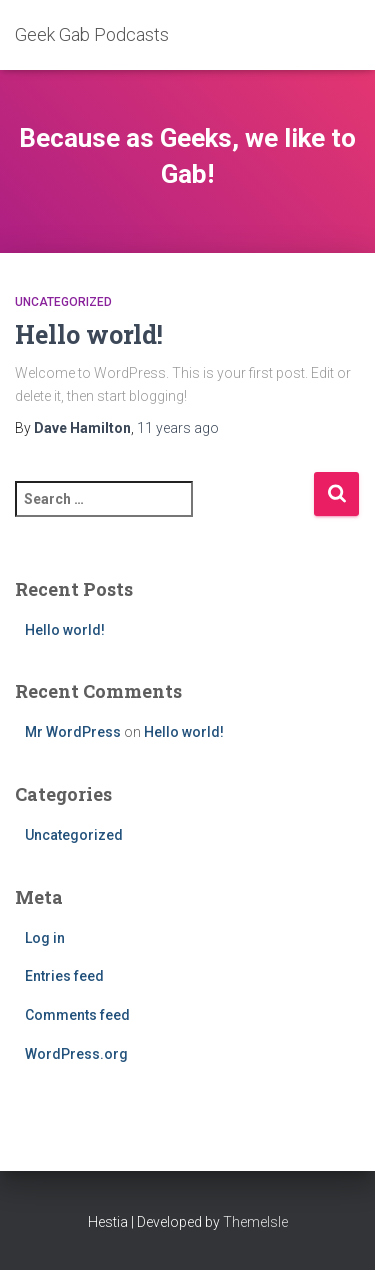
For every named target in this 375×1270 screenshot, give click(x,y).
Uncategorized (63, 302)
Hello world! (89, 334)
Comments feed (77, 1015)
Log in (45, 938)
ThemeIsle (255, 1222)
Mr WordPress (73, 732)
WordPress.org (76, 1054)
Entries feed (64, 976)
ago (178, 428)
